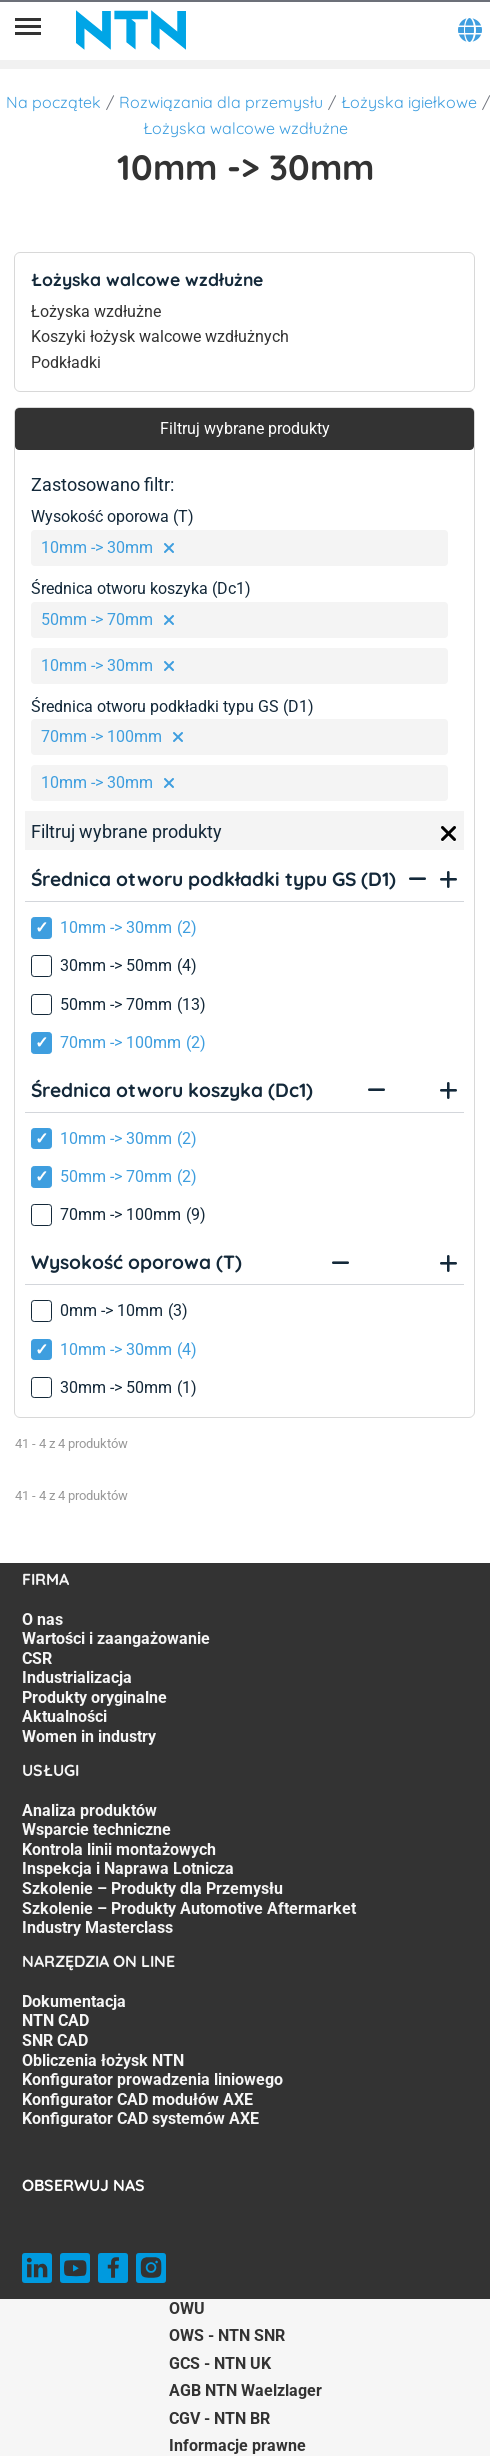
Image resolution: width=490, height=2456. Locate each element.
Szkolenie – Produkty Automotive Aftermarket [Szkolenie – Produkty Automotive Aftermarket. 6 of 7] (189, 1908)
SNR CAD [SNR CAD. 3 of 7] (55, 2040)
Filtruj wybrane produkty (245, 428)
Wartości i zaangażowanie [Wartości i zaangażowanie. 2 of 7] (116, 1638)
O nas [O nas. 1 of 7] (42, 1619)
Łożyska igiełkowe (409, 102)
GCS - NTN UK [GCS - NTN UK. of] (220, 2363)
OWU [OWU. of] (187, 2308)
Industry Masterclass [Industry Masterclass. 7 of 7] (97, 1927)
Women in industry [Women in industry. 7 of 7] (89, 1736)
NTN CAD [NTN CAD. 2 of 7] (55, 2020)
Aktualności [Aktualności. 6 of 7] (64, 1716)
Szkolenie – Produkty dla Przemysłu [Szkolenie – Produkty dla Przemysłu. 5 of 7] (152, 1888)
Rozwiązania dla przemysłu (221, 102)
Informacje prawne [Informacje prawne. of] (237, 2445)
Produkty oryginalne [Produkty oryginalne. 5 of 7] (94, 1697)
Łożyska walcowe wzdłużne (245, 128)
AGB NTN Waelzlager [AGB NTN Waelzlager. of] (245, 2390)
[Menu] (28, 30)
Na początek (53, 102)
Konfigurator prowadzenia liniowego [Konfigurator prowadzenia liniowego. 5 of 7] (152, 2079)
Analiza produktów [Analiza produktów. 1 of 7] (89, 1810)
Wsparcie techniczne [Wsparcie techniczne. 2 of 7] (96, 1829)
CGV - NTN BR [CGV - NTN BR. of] (219, 2418)
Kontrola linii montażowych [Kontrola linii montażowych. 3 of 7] (119, 1849)
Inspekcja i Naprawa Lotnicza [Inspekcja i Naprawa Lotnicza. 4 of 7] (128, 1868)
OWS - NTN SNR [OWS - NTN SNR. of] (227, 2335)
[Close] (449, 834)
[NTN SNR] (131, 30)
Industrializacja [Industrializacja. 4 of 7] (77, 1677)
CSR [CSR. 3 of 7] (37, 1658)
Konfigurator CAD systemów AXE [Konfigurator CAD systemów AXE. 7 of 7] (140, 2118)
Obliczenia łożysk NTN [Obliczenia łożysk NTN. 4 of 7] (103, 2060)
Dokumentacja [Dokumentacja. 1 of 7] (74, 2001)
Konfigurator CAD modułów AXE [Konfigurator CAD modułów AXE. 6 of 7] (137, 2099)
